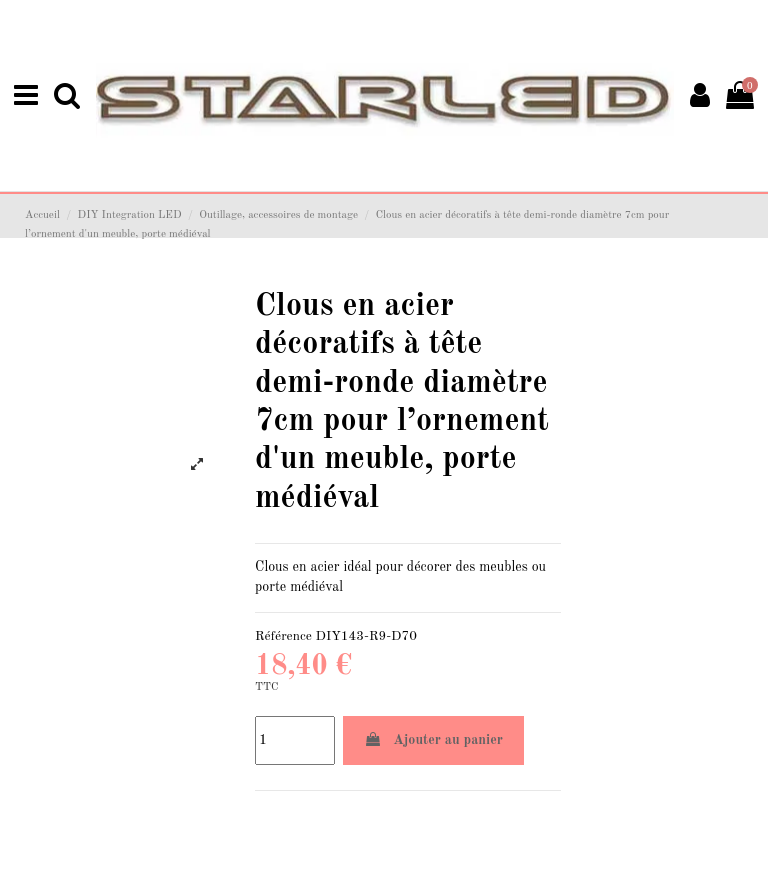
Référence (283, 634)
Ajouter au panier (433, 737)
